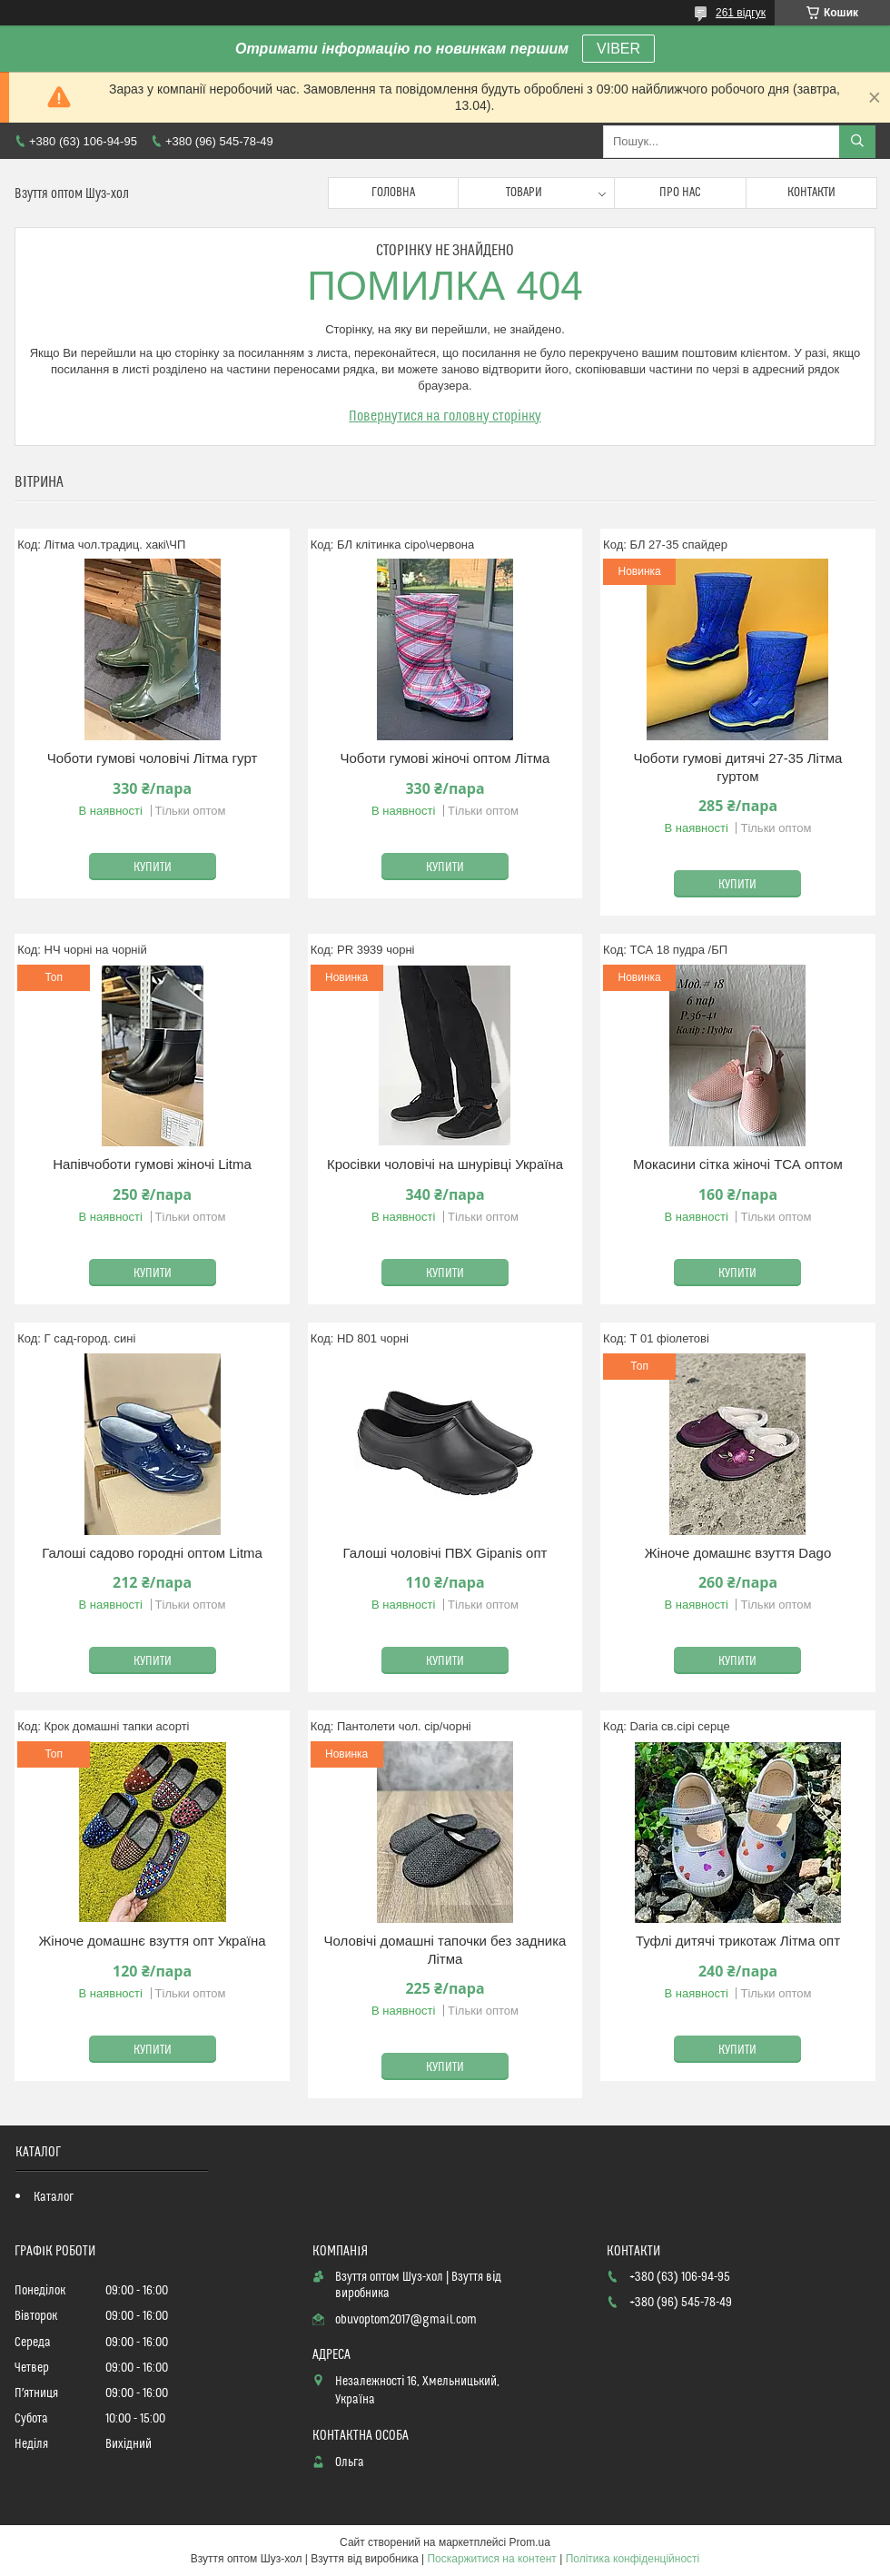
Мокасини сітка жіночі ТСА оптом (738, 1164)
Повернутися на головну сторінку (445, 416)
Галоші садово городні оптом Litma (152, 1552)
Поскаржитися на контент (491, 2558)
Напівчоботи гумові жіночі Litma (152, 1164)
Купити (153, 867)
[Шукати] (857, 141)
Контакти (811, 192)
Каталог (54, 2197)
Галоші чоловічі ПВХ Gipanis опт (445, 1552)
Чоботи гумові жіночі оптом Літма (445, 758)
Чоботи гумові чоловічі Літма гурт (152, 758)
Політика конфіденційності (633, 2558)
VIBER (618, 48)
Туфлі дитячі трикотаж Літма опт (738, 1940)
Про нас (680, 192)
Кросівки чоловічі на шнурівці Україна (445, 1164)
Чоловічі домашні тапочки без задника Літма (445, 1950)
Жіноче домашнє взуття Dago (738, 1552)
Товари (524, 192)
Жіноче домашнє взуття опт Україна (151, 1940)
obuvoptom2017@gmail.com (406, 2320)
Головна (393, 192)
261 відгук (741, 12)
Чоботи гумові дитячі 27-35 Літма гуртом (737, 767)
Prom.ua (529, 2542)
